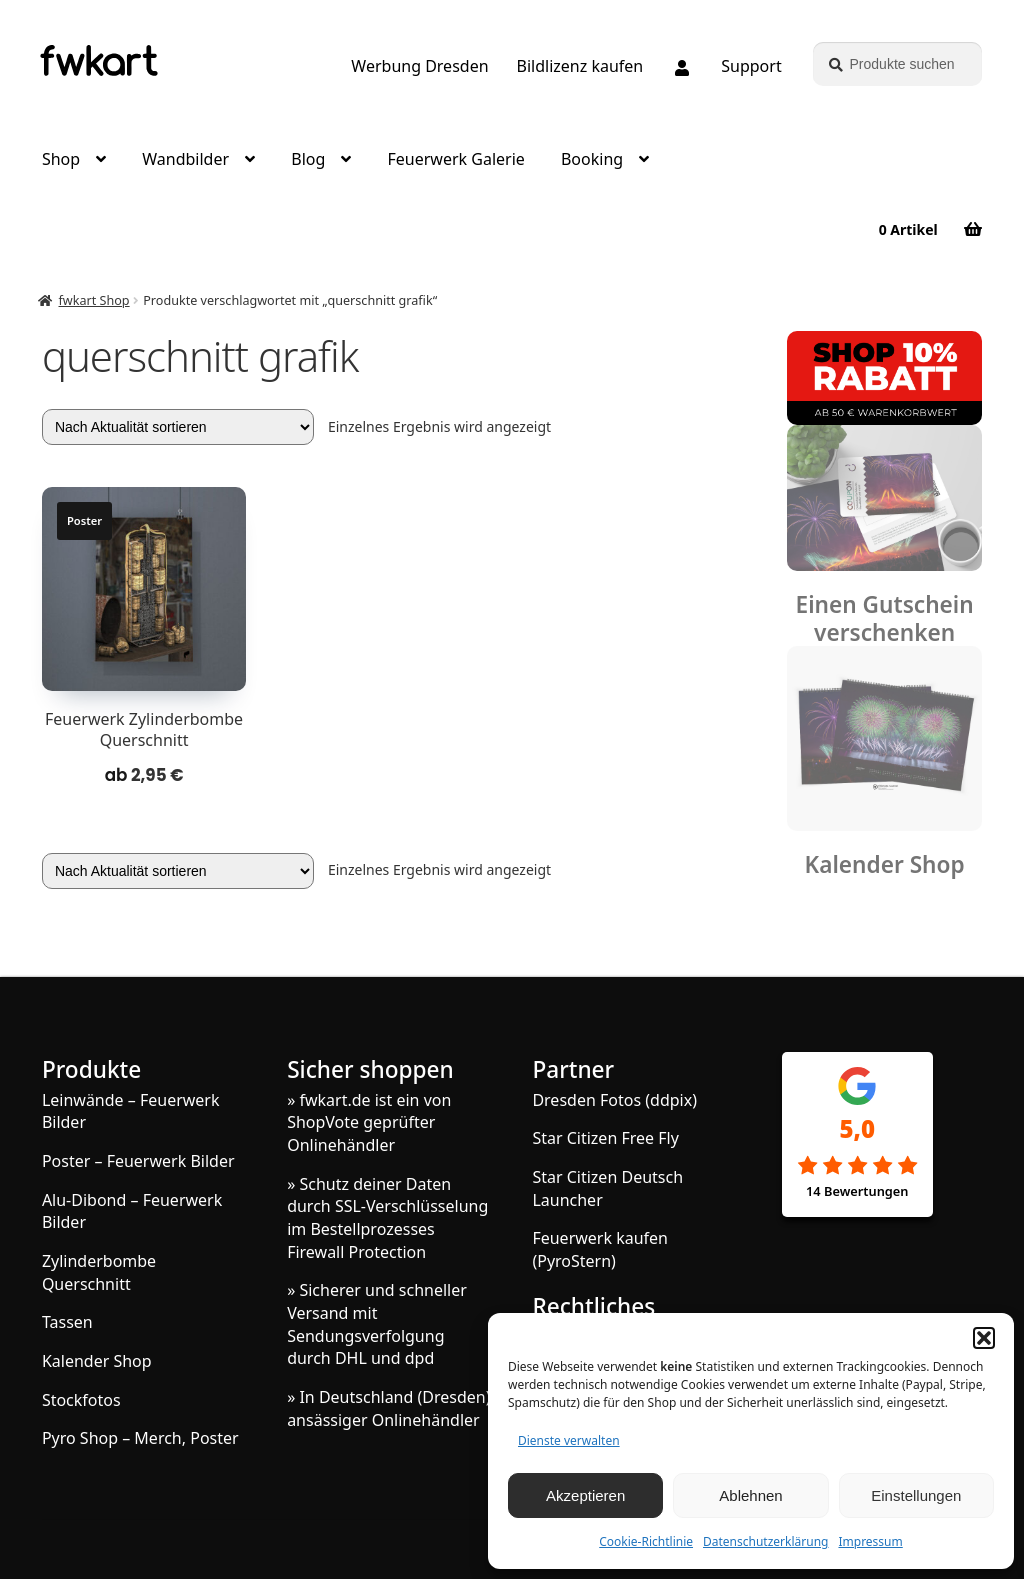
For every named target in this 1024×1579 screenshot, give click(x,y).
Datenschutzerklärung (765, 1541)
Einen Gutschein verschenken (885, 618)
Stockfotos (81, 1400)
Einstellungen (916, 1495)
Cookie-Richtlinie (646, 1541)
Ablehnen (750, 1495)
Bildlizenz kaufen (580, 66)
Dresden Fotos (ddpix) (614, 1100)
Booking (592, 159)
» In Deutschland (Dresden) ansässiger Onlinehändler (388, 1408)
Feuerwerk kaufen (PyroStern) (600, 1249)
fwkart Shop (94, 300)
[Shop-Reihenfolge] (178, 427)
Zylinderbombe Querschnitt (99, 1272)
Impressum (870, 1541)
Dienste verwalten (569, 1440)
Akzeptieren (585, 1495)
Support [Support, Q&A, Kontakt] (751, 66)
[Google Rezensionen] (857, 1167)
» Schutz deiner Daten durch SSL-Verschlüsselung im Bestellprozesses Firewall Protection (387, 1218)
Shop (61, 159)
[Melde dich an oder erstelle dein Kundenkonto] (682, 69)
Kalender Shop (885, 864)
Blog (308, 159)
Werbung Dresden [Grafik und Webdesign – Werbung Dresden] (419, 66)
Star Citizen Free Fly (605, 1138)
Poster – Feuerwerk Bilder (138, 1161)
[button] (984, 1338)
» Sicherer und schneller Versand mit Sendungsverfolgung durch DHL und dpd (377, 1324)
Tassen (67, 1322)
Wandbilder (185, 159)
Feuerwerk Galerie (456, 159)
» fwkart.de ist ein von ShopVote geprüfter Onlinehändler (369, 1122)
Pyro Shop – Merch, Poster (140, 1438)
